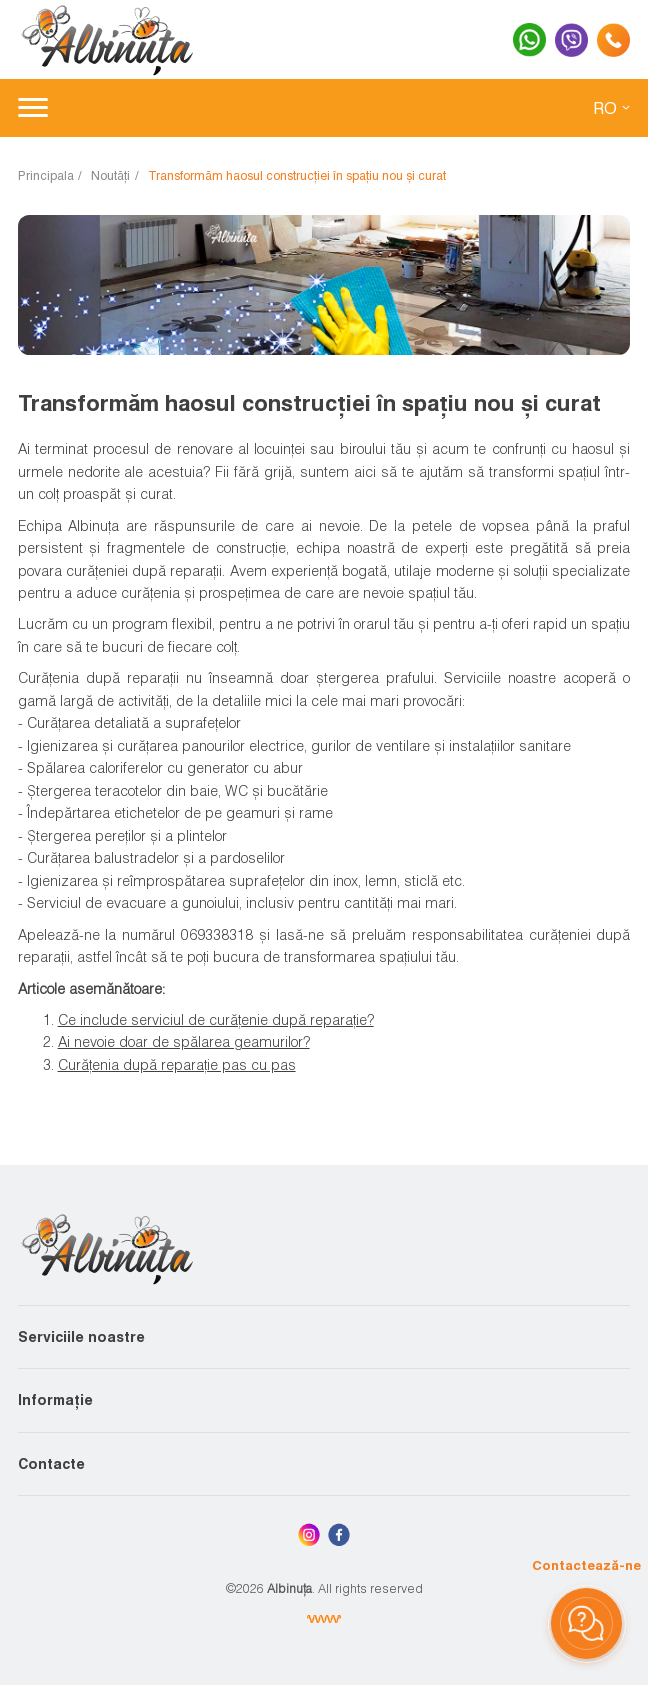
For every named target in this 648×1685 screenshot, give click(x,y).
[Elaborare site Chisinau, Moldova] (323, 1619)
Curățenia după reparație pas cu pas (177, 1064)
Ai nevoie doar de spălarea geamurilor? (184, 1041)
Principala (46, 175)
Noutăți (110, 175)
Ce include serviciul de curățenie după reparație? (216, 1019)
